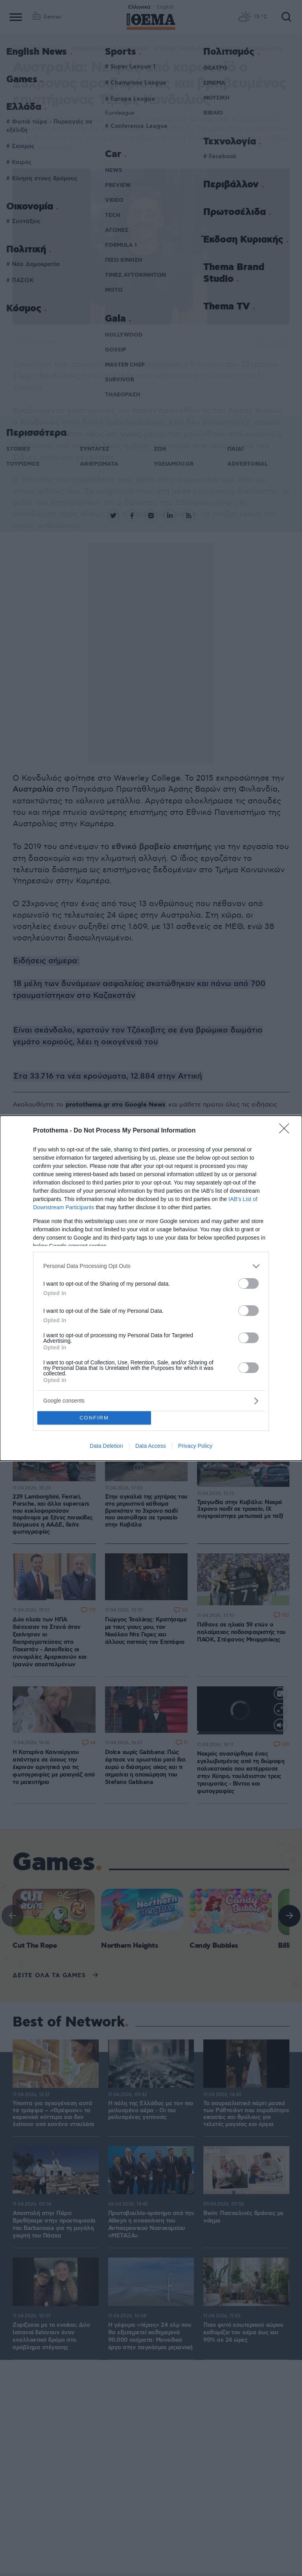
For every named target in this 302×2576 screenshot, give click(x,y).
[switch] (248, 1283)
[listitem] (151, 1266)
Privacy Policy (195, 1446)
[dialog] (151, 1288)
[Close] (286, 1130)
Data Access (150, 1446)
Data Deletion (106, 1446)
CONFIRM (94, 1418)
